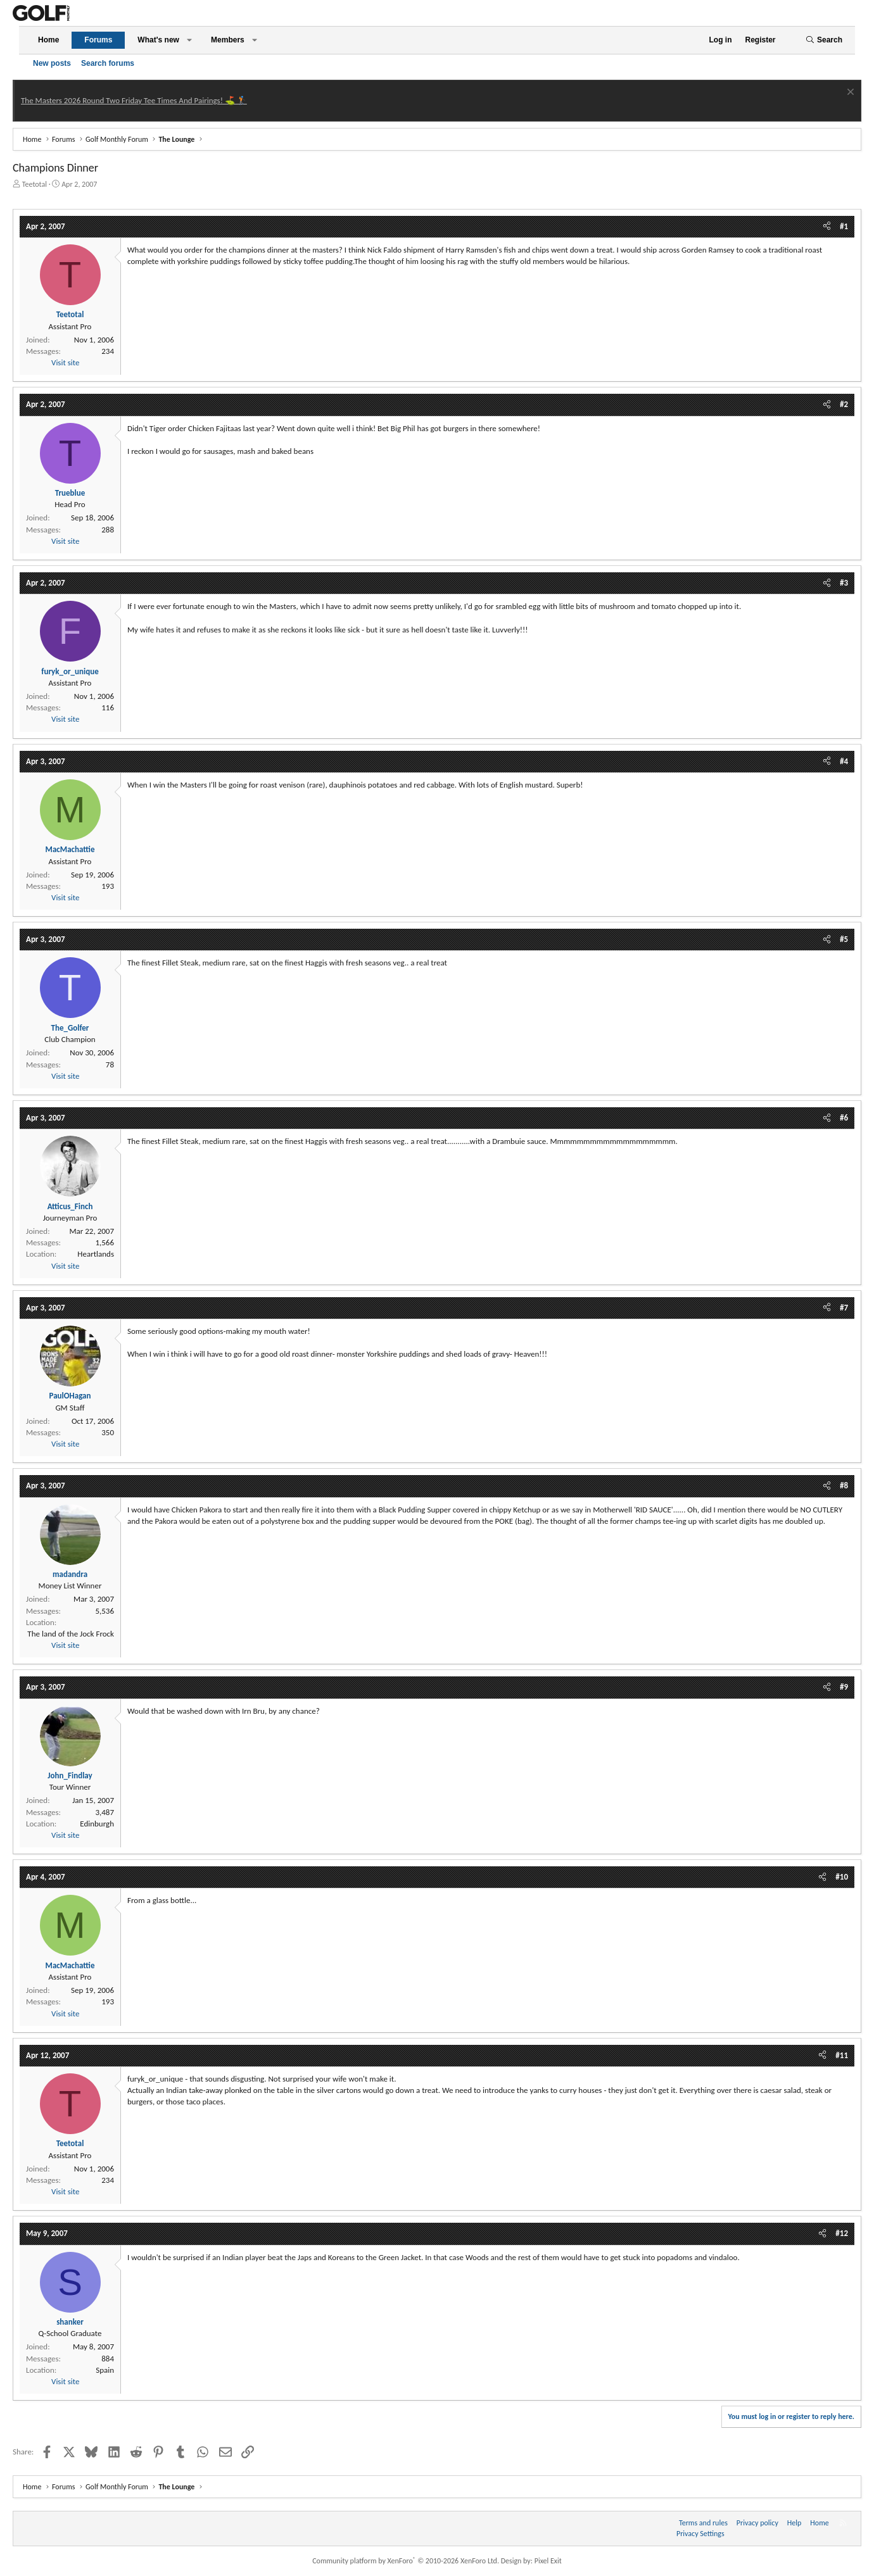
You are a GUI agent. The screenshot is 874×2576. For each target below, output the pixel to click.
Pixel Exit (548, 2560)
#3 (844, 582)
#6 (844, 1117)
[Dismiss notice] (849, 93)
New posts (52, 63)
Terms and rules (703, 2522)
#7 (844, 1307)
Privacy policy (757, 2522)
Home (48, 39)
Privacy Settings (700, 2533)
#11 (841, 2055)
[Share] (826, 226)
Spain (105, 2370)
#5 (844, 939)
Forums (98, 39)
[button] (189, 40)
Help (794, 2522)
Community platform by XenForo (405, 2560)
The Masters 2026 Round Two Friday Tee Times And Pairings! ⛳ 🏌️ (134, 100)
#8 (844, 1485)
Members (227, 39)
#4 (844, 761)
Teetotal (34, 184)
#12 (841, 2233)
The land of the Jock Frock (70, 1633)
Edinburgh (97, 1823)
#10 (841, 1877)
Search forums (107, 63)
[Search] (824, 40)
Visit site (65, 362)
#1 (844, 226)
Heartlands (95, 1254)
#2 (844, 404)
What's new (158, 39)
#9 (844, 1687)
